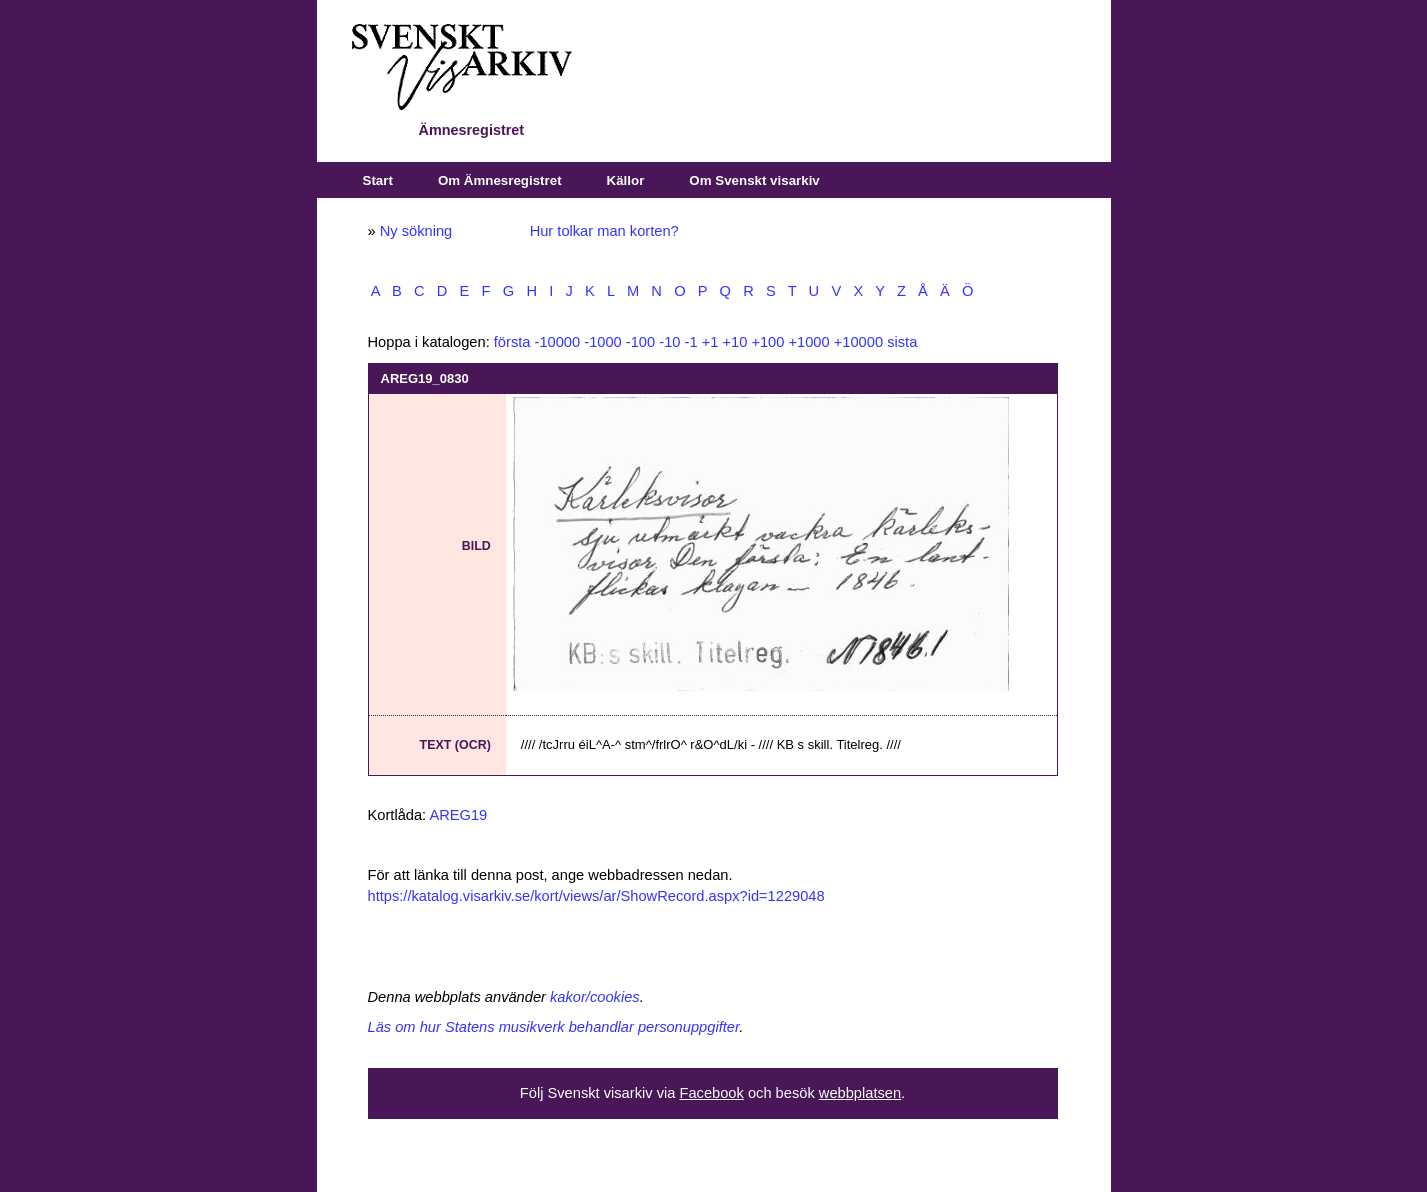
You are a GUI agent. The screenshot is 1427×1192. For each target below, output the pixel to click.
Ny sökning (416, 231)
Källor (626, 180)
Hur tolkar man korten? (604, 231)
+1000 (808, 342)
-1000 (603, 342)
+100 (767, 342)
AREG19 (458, 815)
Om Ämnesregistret (500, 180)
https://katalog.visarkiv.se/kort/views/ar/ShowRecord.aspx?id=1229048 (596, 896)
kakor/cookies (595, 997)
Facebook (711, 1093)
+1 (710, 342)
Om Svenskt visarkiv (754, 180)
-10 (669, 342)
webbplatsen (860, 1093)
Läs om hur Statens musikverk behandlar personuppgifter (554, 1027)
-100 (640, 342)
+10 (734, 342)
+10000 (858, 342)
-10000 (558, 342)
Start (378, 180)
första (512, 342)
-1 (691, 342)
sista (902, 342)
